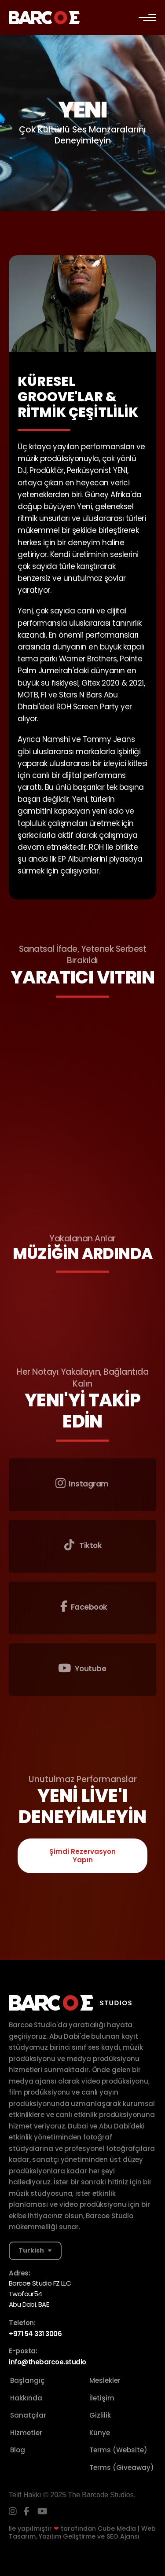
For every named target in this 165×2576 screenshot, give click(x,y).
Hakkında (26, 2398)
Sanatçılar (28, 2415)
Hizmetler (26, 2432)
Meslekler (105, 2380)
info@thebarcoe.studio (47, 2362)
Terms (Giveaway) (121, 2467)
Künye (99, 2432)
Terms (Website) (118, 2450)
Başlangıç (27, 2380)
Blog (17, 2450)
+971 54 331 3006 (35, 2333)
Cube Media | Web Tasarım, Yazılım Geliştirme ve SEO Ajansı (82, 2532)
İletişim (101, 2398)
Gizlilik (100, 2415)
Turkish (31, 2250)
